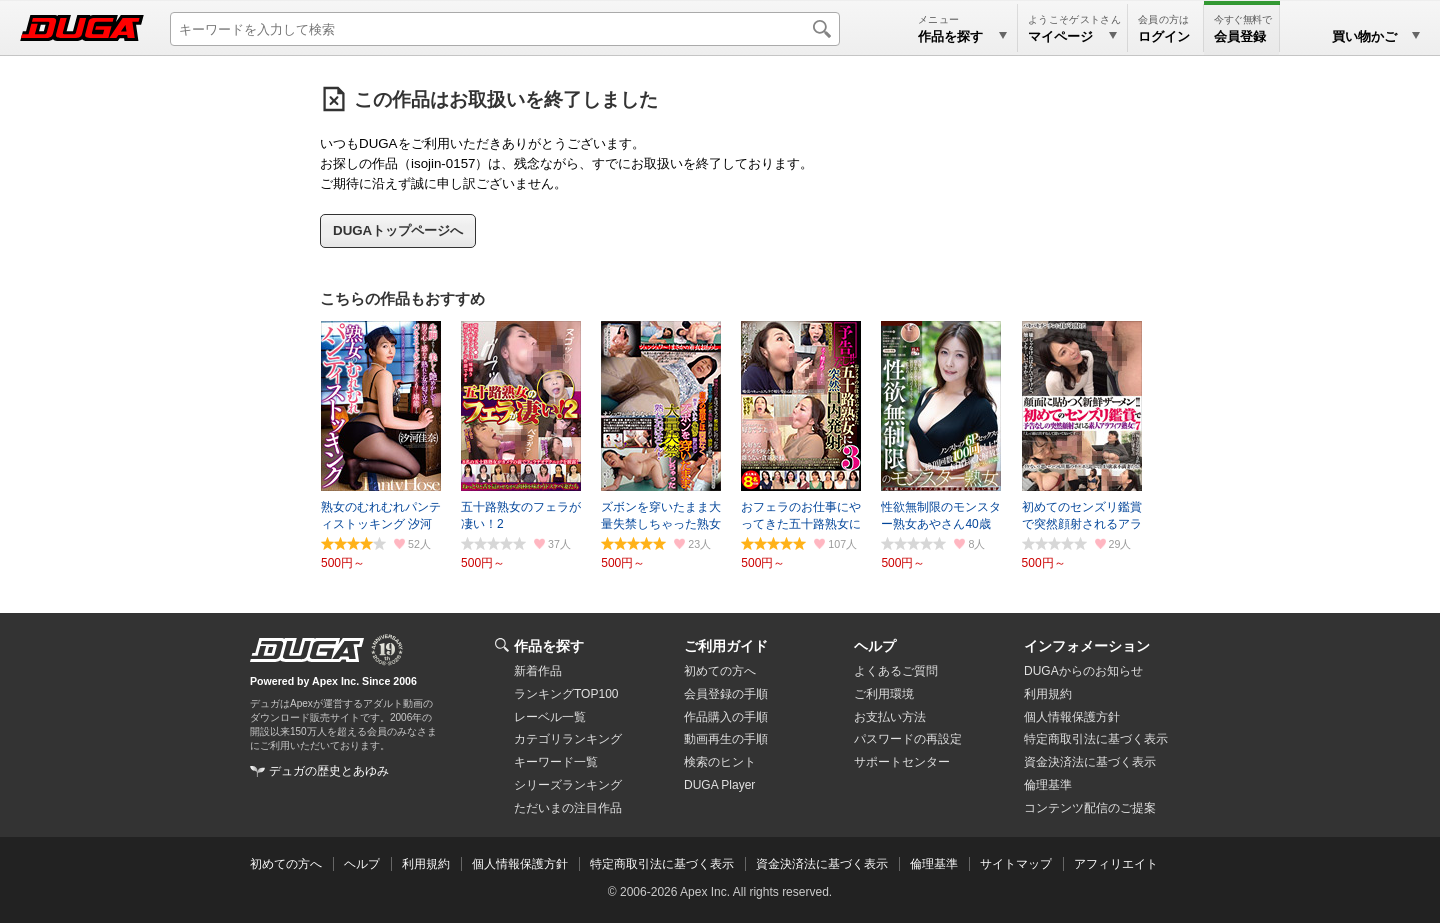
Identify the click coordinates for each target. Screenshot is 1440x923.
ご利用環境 (884, 694)
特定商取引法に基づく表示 (662, 864)
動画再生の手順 (726, 739)
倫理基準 (1048, 785)
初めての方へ (720, 671)
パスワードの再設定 (908, 739)
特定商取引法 (1096, 739)
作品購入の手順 (726, 717)
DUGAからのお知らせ (1083, 671)
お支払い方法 (890, 717)
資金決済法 (1090, 762)
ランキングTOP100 (566, 694)
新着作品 (538, 671)
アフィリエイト (1116, 864)
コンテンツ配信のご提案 (1090, 808)
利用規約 (1048, 694)
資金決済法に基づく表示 (822, 864)
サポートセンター (902, 762)
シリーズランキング (568, 785)
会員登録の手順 (726, 694)
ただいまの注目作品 (568, 808)
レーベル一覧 (550, 717)
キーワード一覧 (556, 762)
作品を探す (549, 646)
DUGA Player (719, 785)
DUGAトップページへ (398, 230)
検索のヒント (720, 762)
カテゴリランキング (568, 739)
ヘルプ (875, 646)
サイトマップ (1016, 864)
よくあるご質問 (896, 671)
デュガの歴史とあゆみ (329, 771)
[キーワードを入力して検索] (505, 29)
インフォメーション (1087, 646)
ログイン (1164, 36)
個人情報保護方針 (1072, 717)
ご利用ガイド (726, 646)
